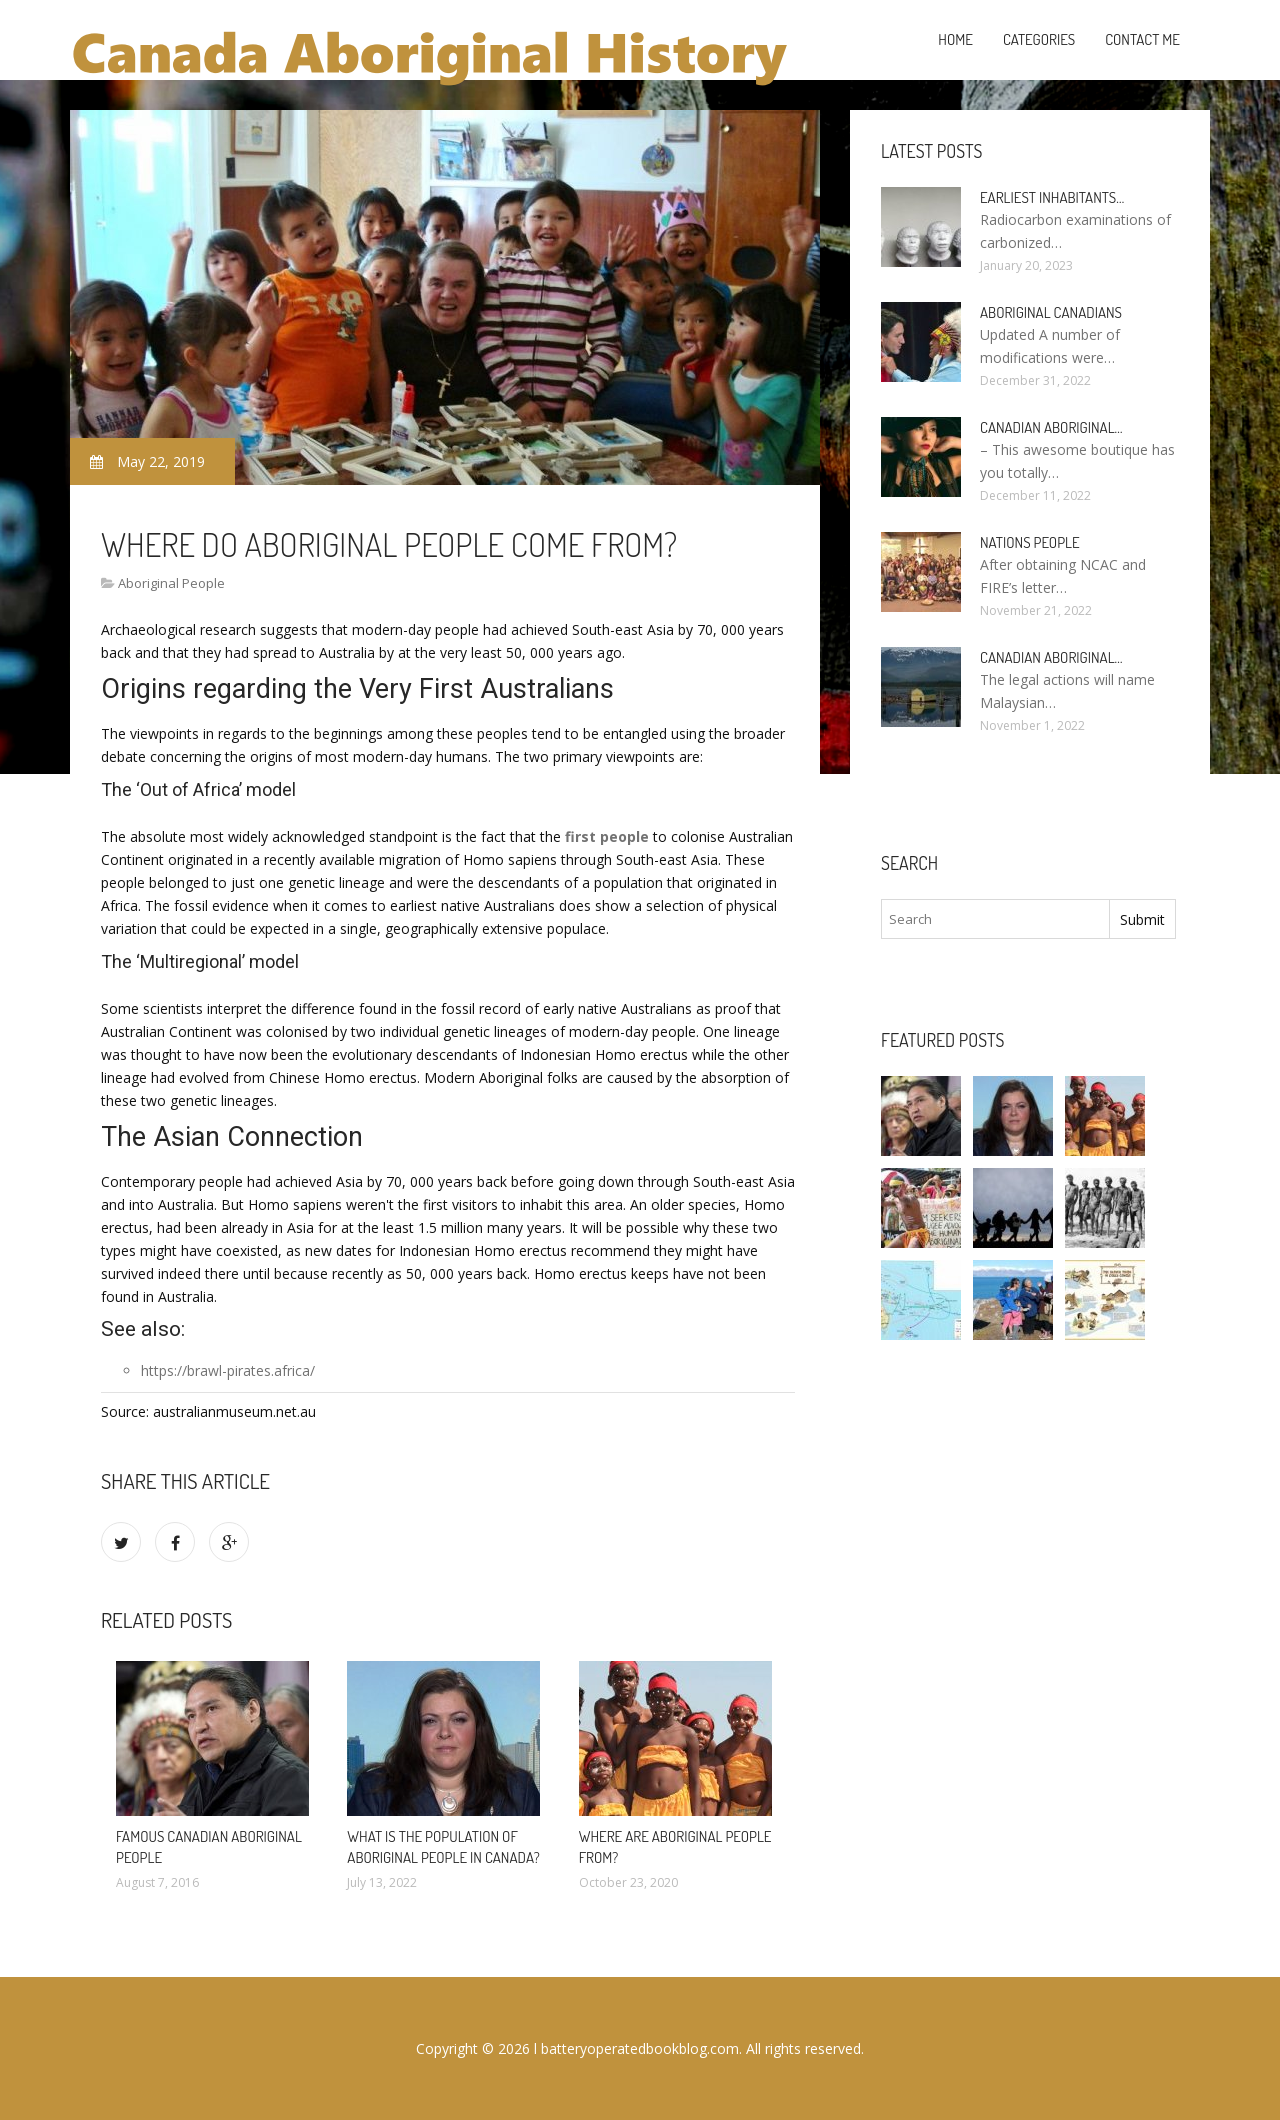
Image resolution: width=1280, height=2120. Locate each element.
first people (607, 836)
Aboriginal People (171, 583)
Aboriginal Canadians (1051, 312)
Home (955, 39)
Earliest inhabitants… (1052, 197)
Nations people (1030, 542)
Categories (1039, 39)
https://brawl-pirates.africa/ (228, 1370)
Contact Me (1142, 39)
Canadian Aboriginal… (1051, 427)
